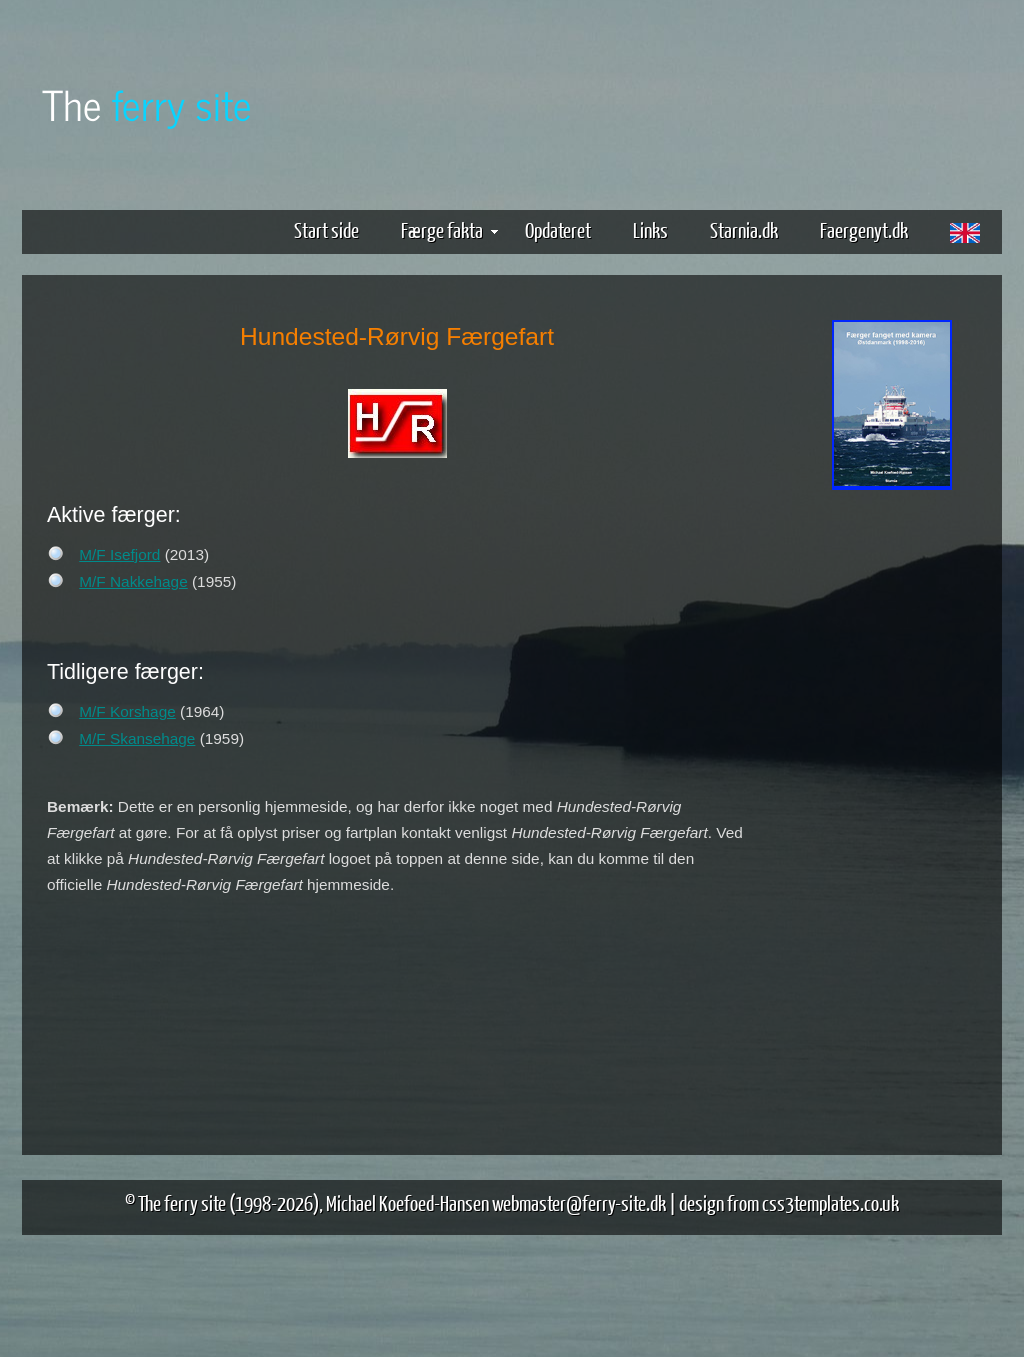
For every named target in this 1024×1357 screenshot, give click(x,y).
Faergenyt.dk (864, 229)
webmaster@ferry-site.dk (579, 1202)
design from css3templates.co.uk (789, 1202)
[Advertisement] (892, 808)
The (147, 103)
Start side (326, 229)
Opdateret (558, 229)
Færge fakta (449, 229)
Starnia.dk (744, 229)
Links (650, 229)
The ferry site (182, 1202)
